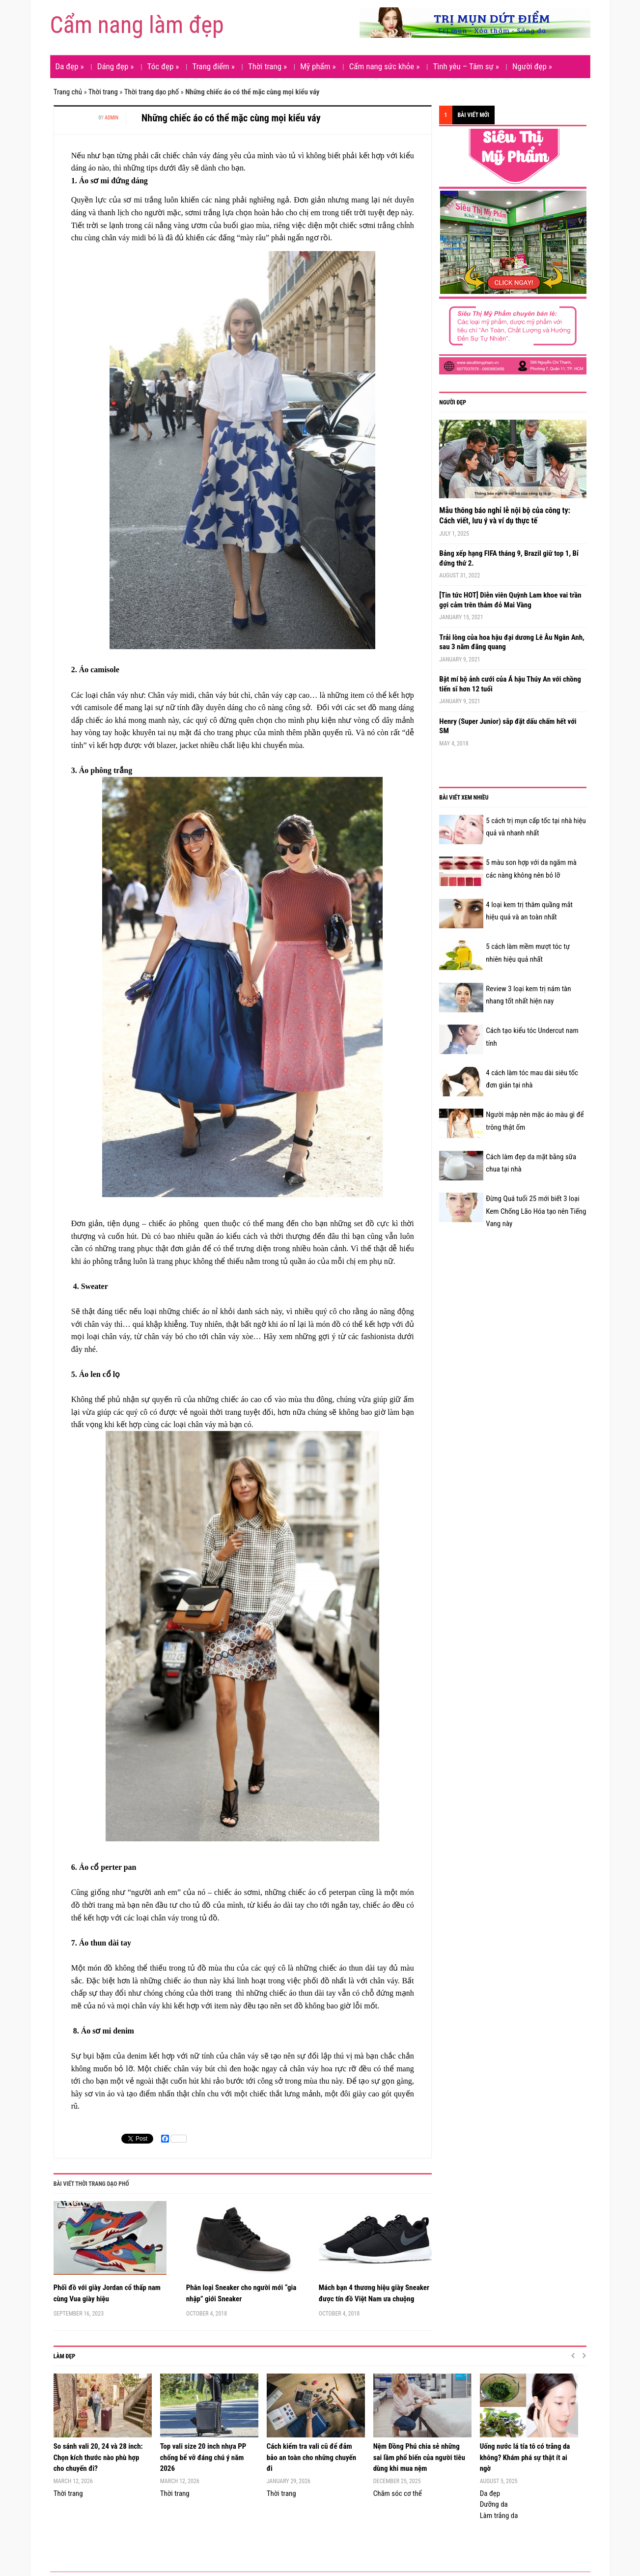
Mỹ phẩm (317, 66)
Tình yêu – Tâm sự (466, 66)
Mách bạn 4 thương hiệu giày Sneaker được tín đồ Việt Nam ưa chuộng (374, 2293)
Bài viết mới (473, 115)
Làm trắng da (499, 2515)
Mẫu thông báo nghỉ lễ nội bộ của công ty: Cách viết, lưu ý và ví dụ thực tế (504, 515)
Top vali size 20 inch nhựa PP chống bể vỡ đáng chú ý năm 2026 (203, 2457)
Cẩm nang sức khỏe (384, 66)
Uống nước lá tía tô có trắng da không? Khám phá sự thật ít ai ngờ (525, 2457)
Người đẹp (532, 66)
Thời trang (267, 66)
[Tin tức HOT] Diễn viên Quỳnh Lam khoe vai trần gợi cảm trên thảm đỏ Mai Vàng (510, 600)
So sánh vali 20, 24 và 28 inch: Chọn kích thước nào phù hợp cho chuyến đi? (98, 2457)
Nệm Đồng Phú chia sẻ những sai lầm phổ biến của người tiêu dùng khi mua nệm (419, 2457)
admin (111, 117)
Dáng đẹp (115, 66)
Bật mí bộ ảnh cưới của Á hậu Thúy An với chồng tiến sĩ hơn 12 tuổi (510, 684)
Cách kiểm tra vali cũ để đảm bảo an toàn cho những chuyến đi (311, 2457)
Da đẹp (70, 66)
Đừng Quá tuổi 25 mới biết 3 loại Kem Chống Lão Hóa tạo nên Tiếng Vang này (536, 1211)
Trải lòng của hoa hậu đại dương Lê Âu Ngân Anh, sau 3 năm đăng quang (511, 642)
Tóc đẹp (163, 66)
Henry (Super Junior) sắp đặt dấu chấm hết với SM (507, 726)
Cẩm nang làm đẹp (137, 25)
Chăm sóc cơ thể (397, 2493)
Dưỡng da (494, 2504)
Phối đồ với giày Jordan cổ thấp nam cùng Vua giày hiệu (107, 2293)
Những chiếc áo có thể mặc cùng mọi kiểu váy (230, 118)
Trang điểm (213, 66)
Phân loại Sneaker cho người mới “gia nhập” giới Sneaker (241, 2293)
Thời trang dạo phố (151, 91)
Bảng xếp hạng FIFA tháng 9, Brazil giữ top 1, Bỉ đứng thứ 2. (509, 558)
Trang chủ (68, 91)
